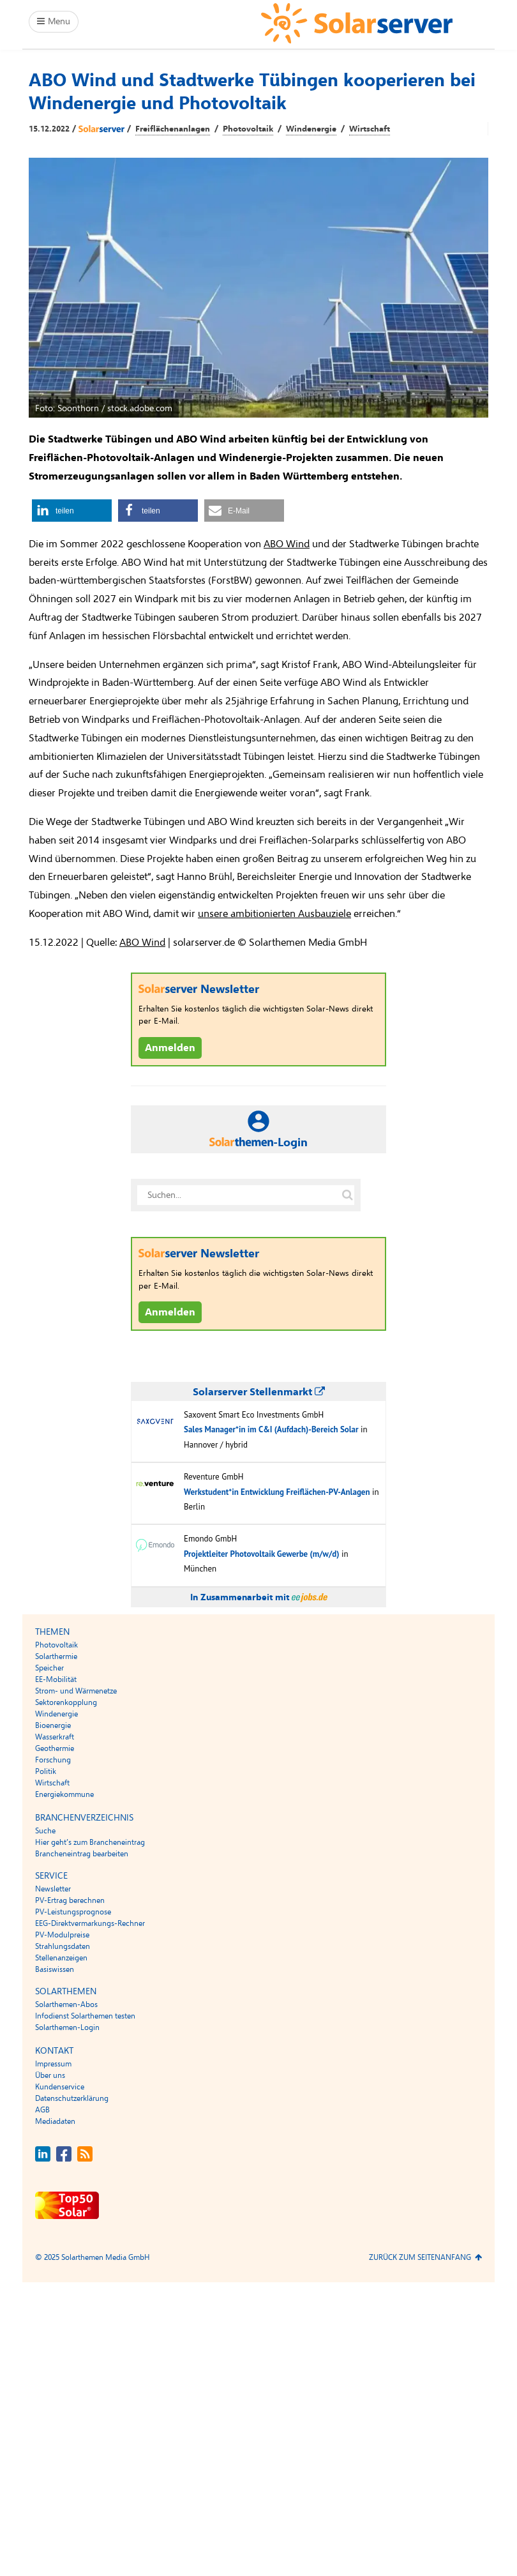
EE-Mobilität (56, 1679)
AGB (42, 2110)
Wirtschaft (369, 129)
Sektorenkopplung (66, 1702)
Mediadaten (55, 2121)
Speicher (49, 1668)
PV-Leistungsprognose (73, 1912)
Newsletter (53, 1889)
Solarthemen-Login (67, 2027)
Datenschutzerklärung (72, 2098)
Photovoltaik (248, 129)
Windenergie (311, 129)
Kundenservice (59, 2087)
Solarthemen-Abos (66, 2004)
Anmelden (170, 1048)
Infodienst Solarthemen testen (85, 2016)
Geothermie (54, 1748)
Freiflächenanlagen (172, 129)
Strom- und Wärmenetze (76, 1691)
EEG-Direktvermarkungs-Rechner (90, 1923)
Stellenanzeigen (61, 1958)
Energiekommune (64, 1794)
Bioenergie (53, 1725)
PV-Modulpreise (62, 1935)
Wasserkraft (54, 1737)
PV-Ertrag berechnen (70, 1900)
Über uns (50, 2075)
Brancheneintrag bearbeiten (81, 1854)
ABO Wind (287, 544)
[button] (72, 510)
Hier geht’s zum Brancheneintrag (90, 1842)
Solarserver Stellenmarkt (259, 1392)
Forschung (53, 1760)
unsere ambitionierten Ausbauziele (274, 913)
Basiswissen (54, 1969)
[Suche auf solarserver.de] (347, 1194)
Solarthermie (56, 1656)
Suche (45, 1831)
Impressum (53, 2064)
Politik (45, 1771)
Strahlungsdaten (62, 1946)
